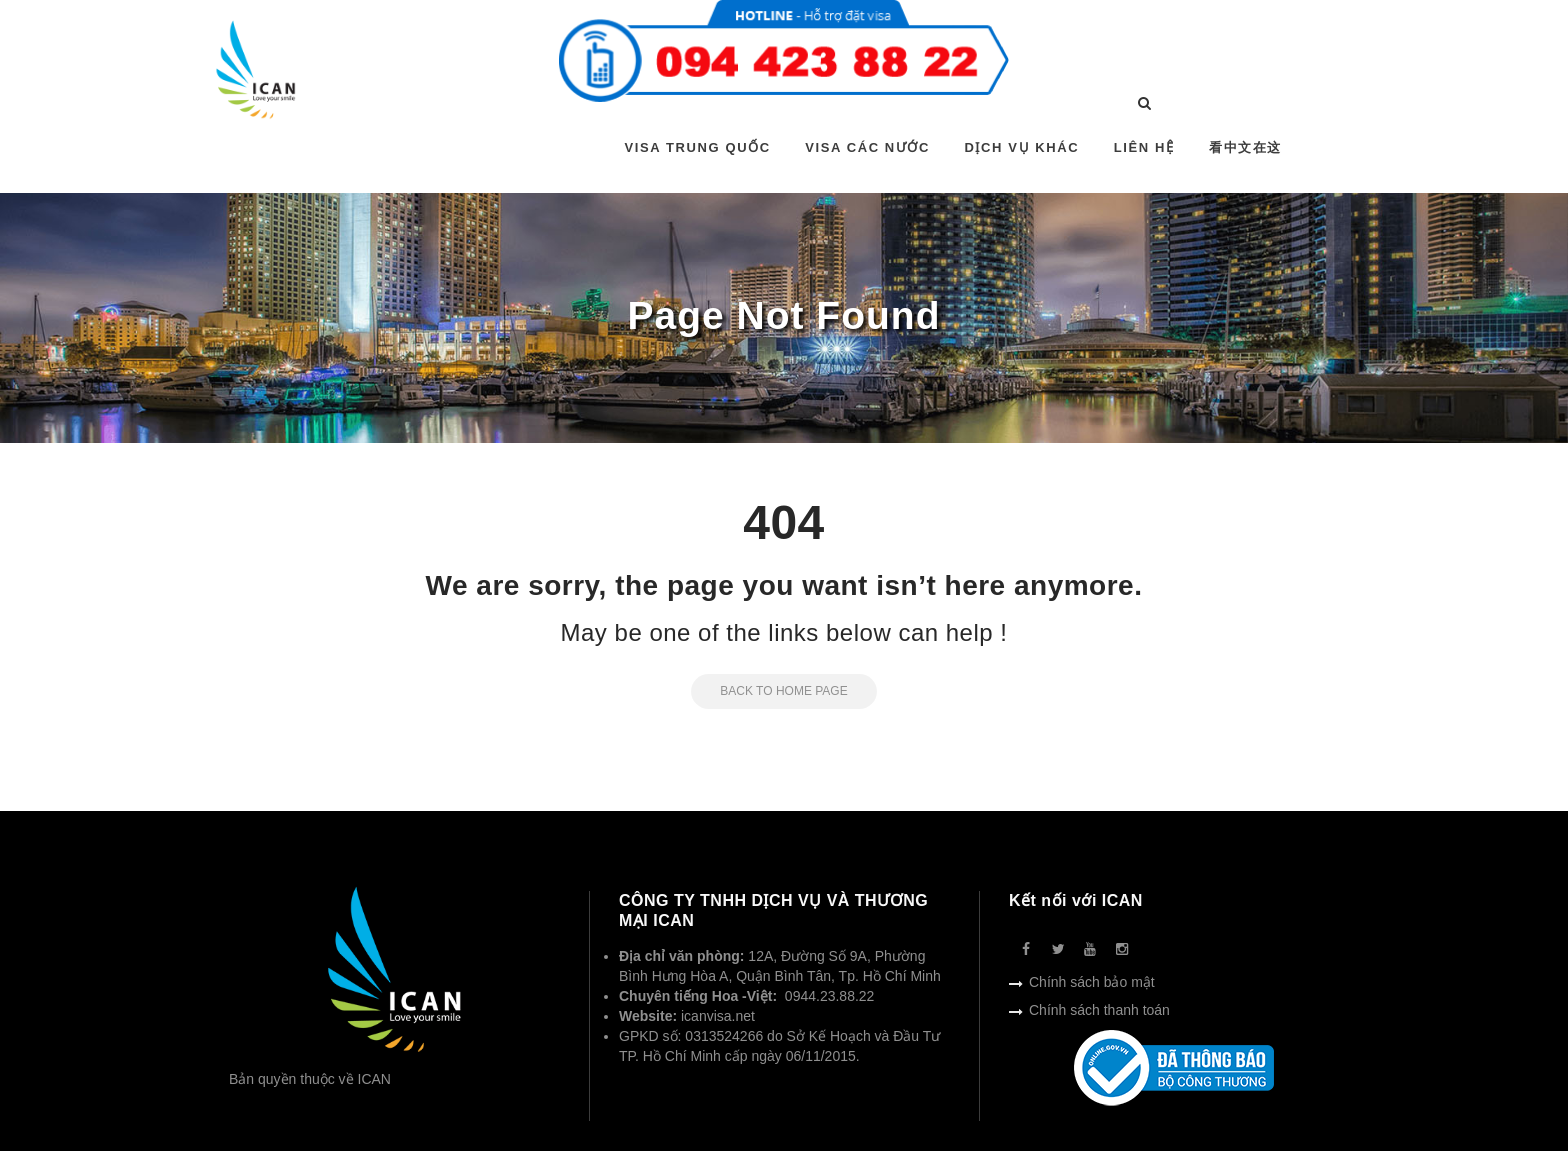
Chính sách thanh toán (1099, 1010)
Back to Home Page (769, 691)
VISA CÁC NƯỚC (867, 147)
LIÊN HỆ (1144, 147)
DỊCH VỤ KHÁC (1021, 147)
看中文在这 (1245, 147)
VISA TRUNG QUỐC (698, 147)
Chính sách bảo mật (1092, 982)
